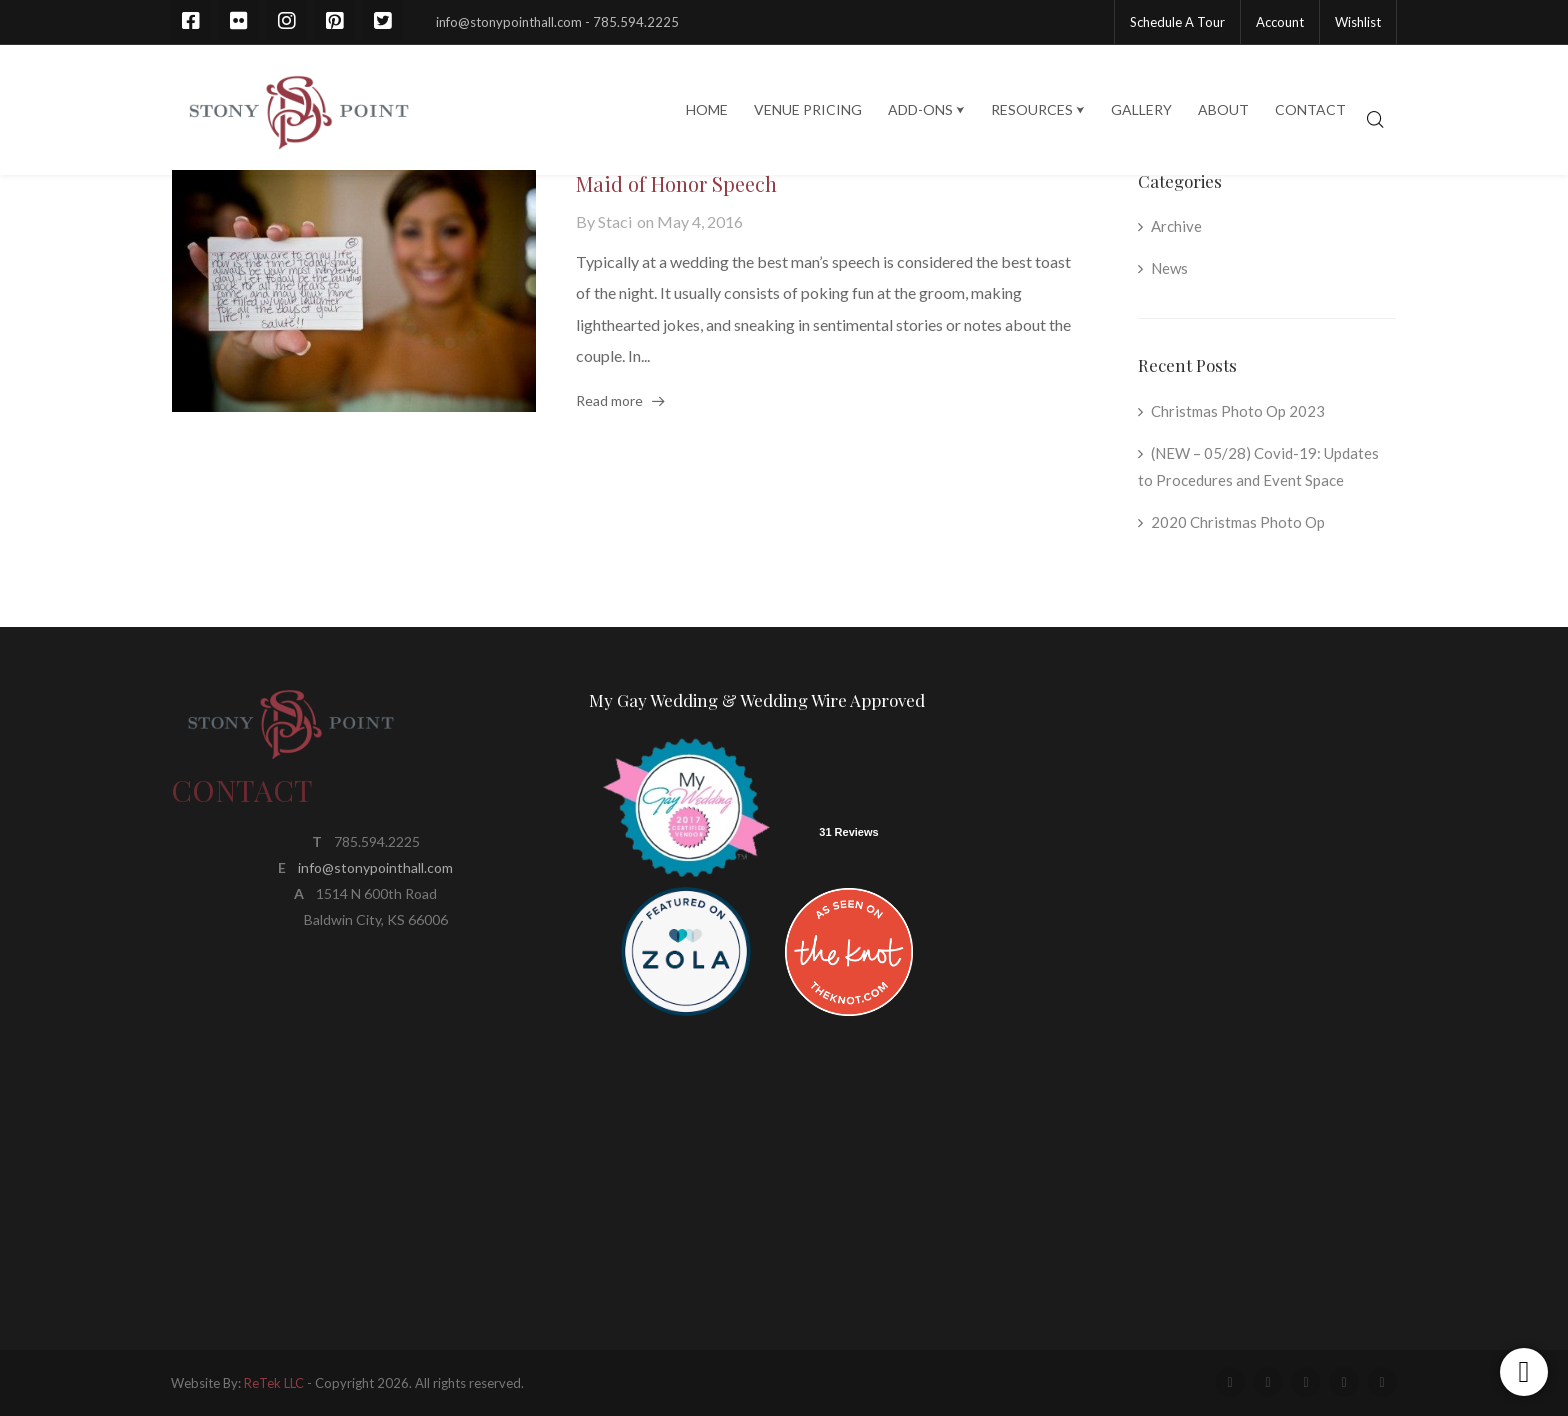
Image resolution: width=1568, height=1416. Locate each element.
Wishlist (1358, 22)
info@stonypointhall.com (375, 867)
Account (1280, 22)
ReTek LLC (274, 1383)
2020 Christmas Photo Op (1238, 522)
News (1169, 268)
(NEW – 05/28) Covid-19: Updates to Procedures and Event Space (1258, 467)
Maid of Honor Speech (676, 183)
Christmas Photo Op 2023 (1238, 411)
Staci (615, 221)
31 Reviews (848, 832)
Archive (1176, 226)
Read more (609, 400)
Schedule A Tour (1177, 22)
